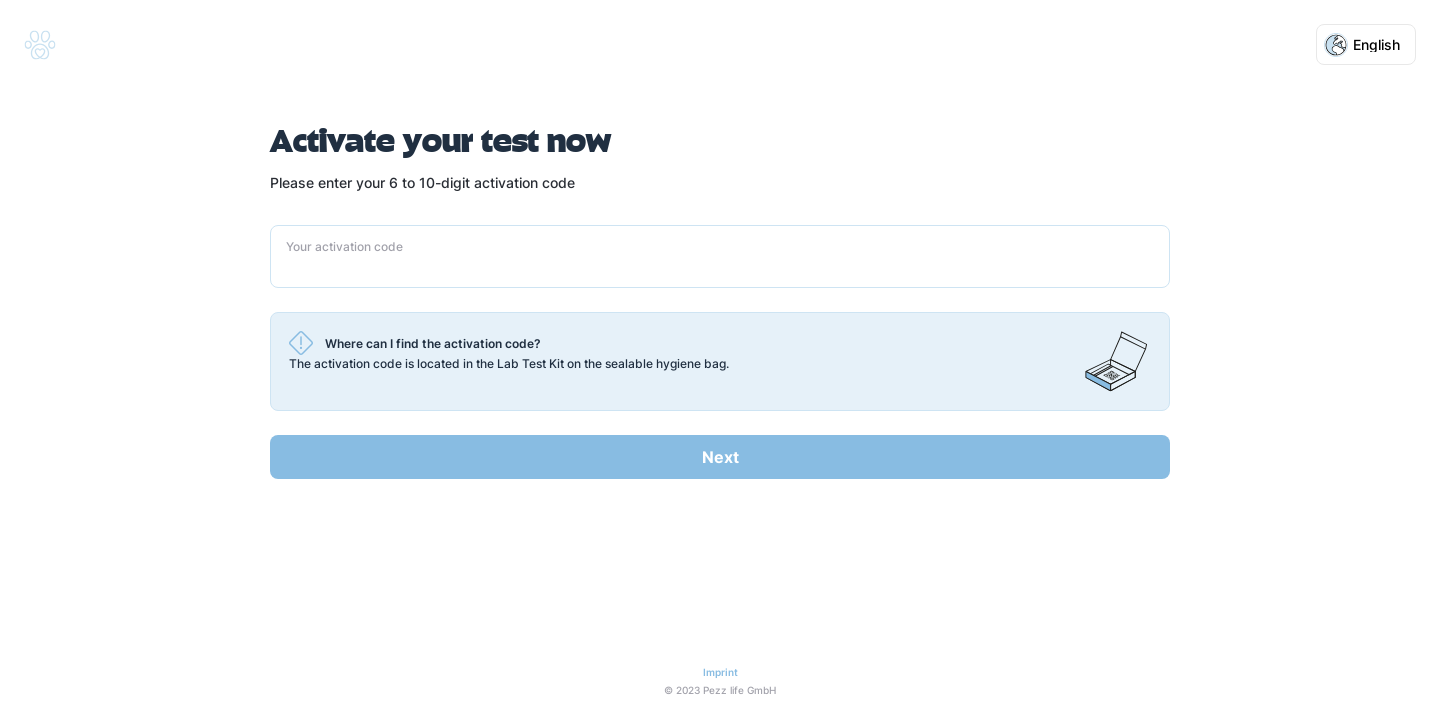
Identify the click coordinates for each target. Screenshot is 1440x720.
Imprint (720, 672)
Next (720, 457)
